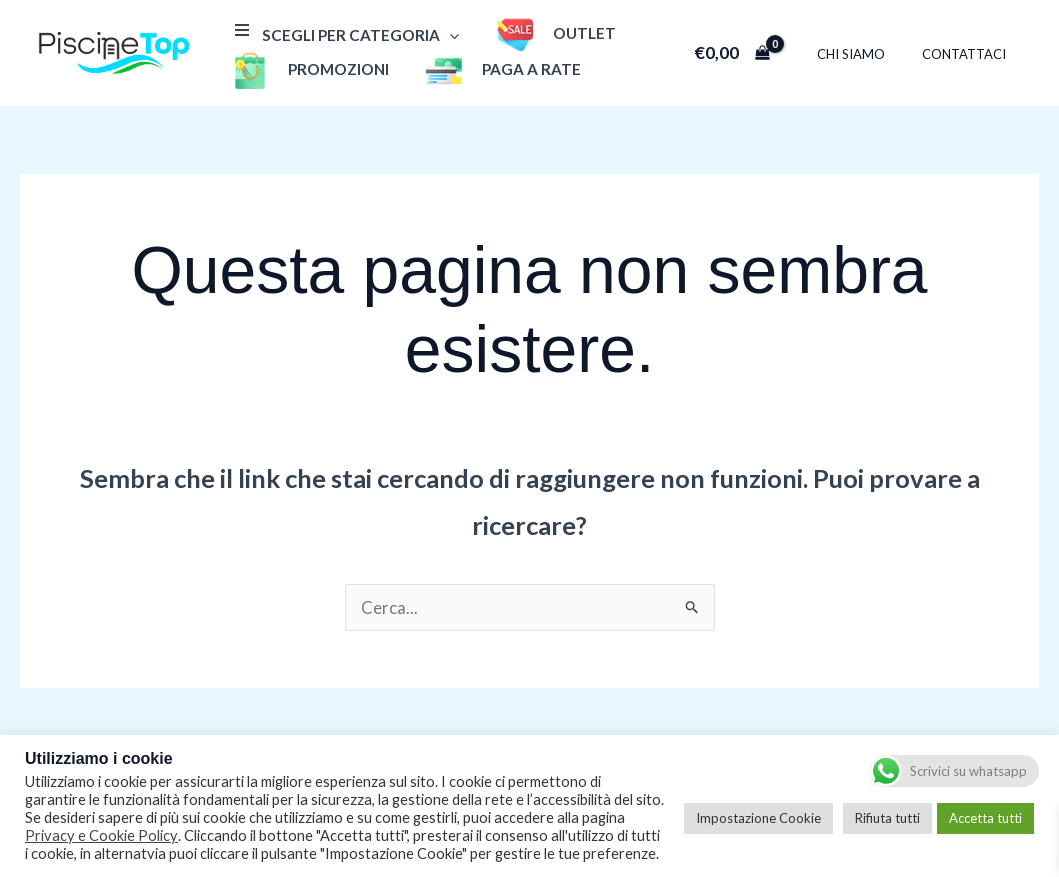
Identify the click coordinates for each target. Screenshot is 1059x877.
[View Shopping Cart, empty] (753, 52)
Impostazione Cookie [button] (758, 818)
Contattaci (969, 54)
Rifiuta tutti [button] (887, 818)
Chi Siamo (867, 54)
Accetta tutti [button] (985, 818)
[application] (445, 35)
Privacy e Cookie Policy (101, 835)
